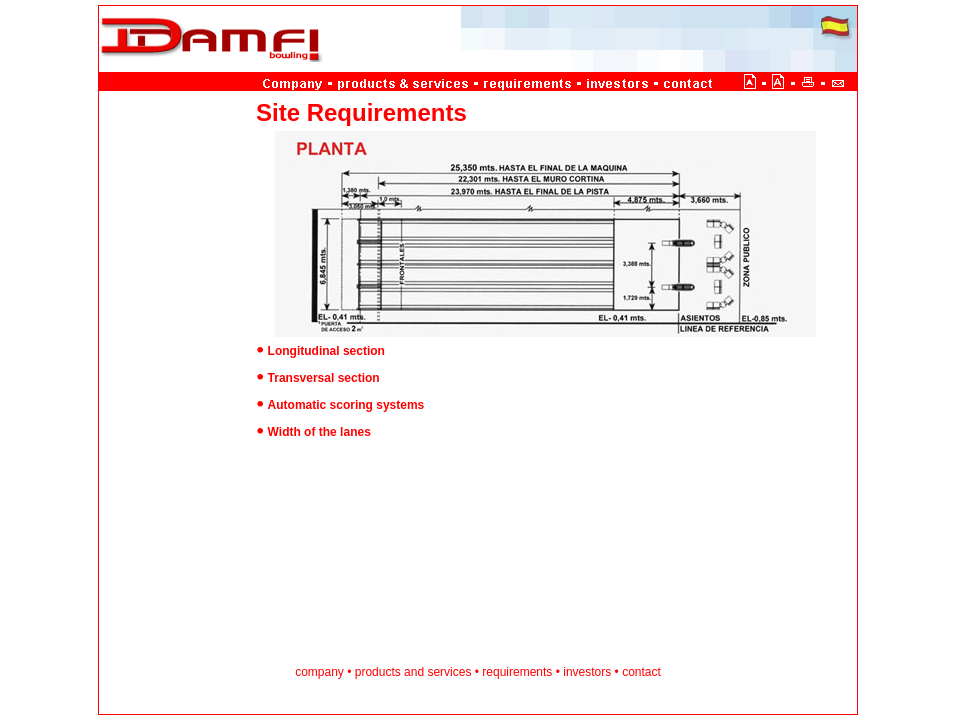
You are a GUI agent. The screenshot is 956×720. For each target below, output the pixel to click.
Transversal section (324, 378)
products (379, 672)
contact (641, 672)
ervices (452, 672)
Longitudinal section (326, 351)
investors (587, 672)
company (321, 672)
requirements (517, 672)
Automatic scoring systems (346, 405)
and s (418, 672)
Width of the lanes (319, 432)
